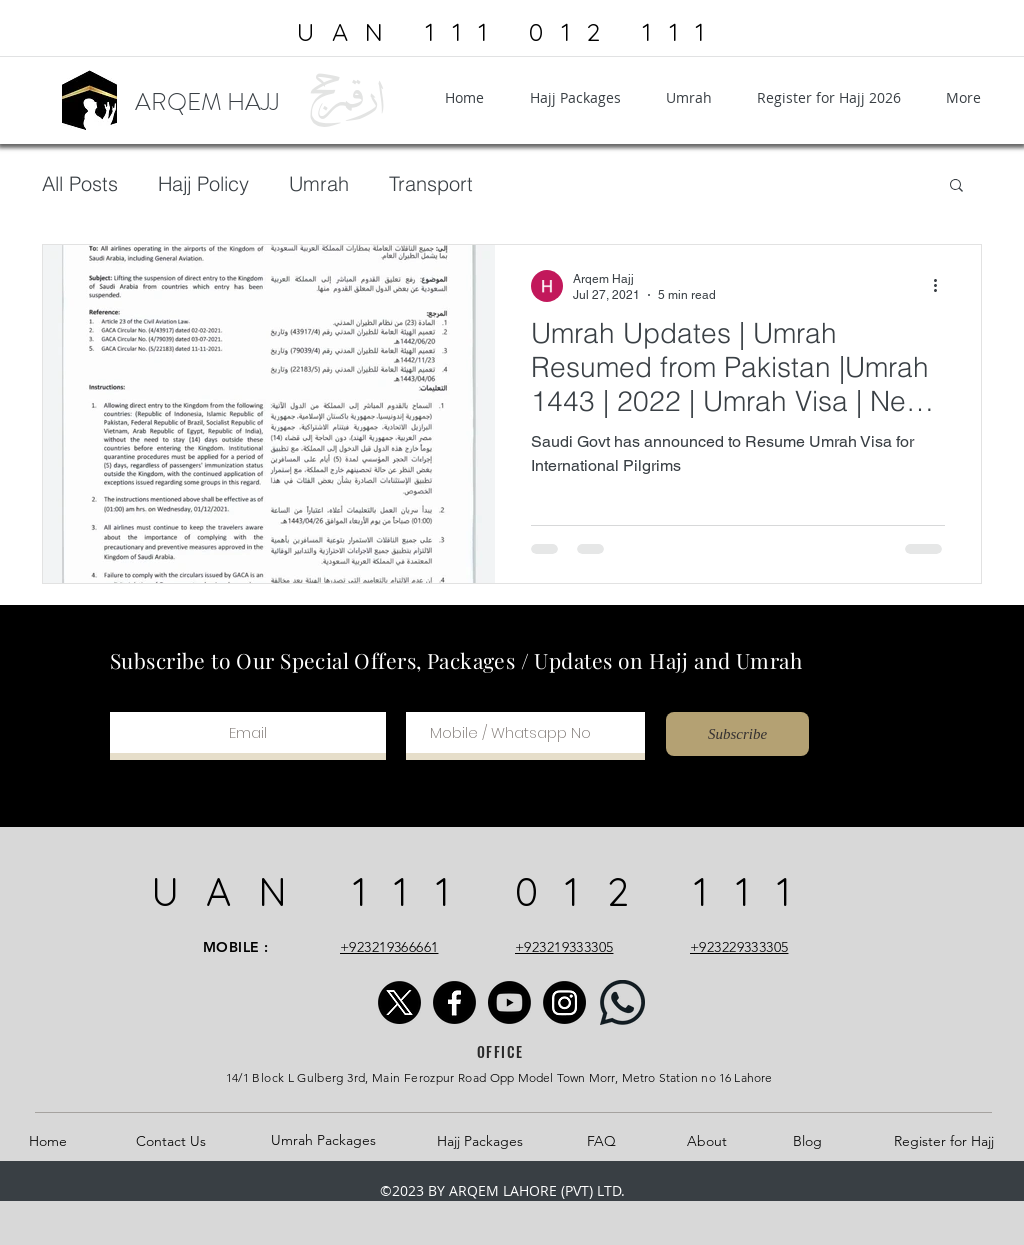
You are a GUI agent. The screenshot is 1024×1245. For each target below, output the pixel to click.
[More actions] (942, 286)
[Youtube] (509, 1002)
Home (48, 1141)
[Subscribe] (737, 734)
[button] (956, 186)
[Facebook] (454, 1002)
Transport (431, 183)
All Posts (80, 183)
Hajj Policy (203, 183)
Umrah (319, 183)
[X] (399, 1002)
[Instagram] (564, 1002)
